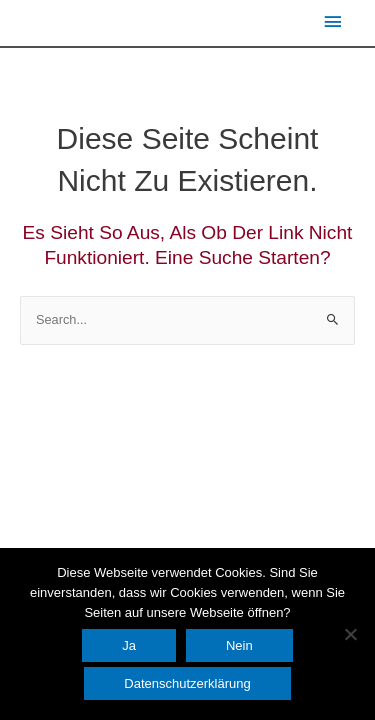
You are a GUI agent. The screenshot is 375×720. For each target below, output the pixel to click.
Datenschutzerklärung (187, 683)
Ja (129, 645)
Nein (239, 645)
